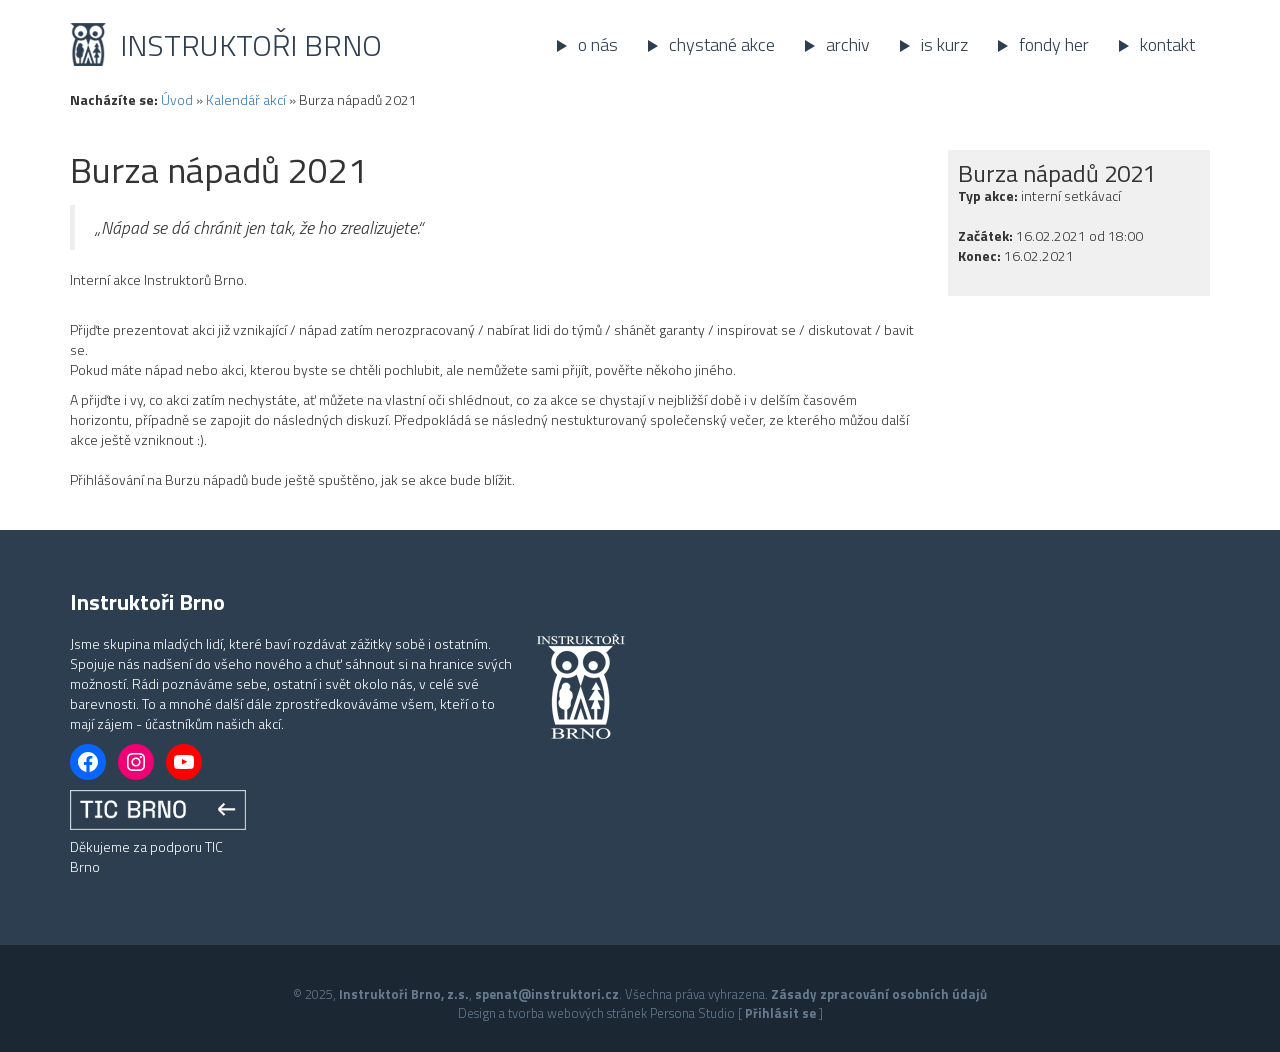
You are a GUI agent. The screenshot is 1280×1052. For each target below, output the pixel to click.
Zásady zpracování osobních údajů (879, 994)
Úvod (177, 99)
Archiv (848, 44)
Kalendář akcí (246, 99)
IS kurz (944, 44)
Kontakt (1167, 44)
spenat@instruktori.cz (547, 994)
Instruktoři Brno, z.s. (404, 994)
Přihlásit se (780, 1013)
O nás (598, 44)
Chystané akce (722, 44)
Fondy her (1054, 44)
